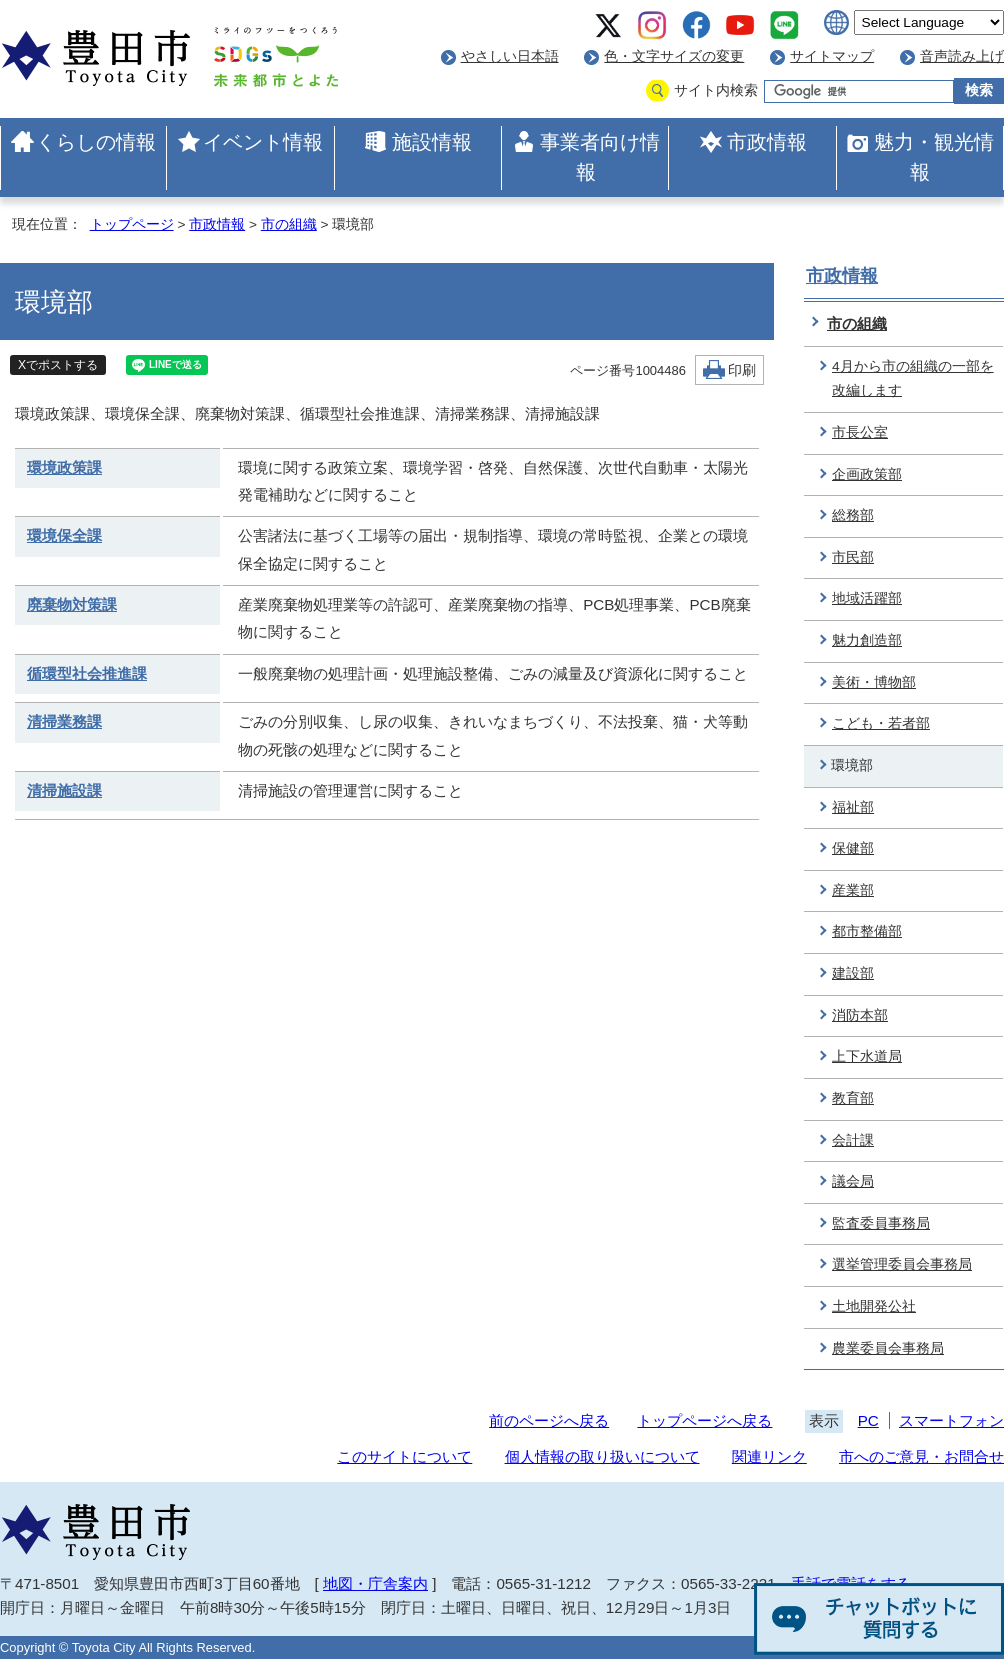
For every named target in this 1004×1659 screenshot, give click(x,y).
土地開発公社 (874, 1306)
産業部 (853, 890)
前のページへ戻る (549, 1420)
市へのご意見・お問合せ (921, 1456)
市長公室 (860, 432)
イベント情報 (263, 142)
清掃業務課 (64, 721)
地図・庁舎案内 (375, 1583)
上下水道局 (867, 1056)
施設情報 (432, 142)
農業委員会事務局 (888, 1348)
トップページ (132, 224)
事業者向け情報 (600, 157)
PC (868, 1420)
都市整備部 (867, 931)
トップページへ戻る (704, 1420)
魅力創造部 (867, 640)
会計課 (853, 1140)
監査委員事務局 (881, 1223)
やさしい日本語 (510, 56)
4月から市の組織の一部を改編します (913, 379)
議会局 (853, 1181)
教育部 (853, 1098)
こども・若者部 (881, 723)
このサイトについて (404, 1456)
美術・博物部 (874, 682)
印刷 (742, 370)
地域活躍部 (867, 598)
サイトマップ (832, 56)
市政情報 (767, 142)
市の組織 (289, 224)
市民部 (853, 557)
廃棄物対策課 (72, 604)
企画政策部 (867, 474)
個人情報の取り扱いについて (602, 1456)
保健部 (853, 848)
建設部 (853, 973)
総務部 (853, 515)
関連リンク (769, 1456)
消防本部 (860, 1015)
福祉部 (853, 807)
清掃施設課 (64, 790)
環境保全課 (64, 535)
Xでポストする (58, 365)
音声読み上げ (962, 56)
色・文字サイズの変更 (674, 56)
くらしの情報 (96, 142)
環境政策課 (64, 467)
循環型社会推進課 (87, 673)
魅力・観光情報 (934, 157)
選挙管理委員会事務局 (902, 1264)
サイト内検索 (716, 90)
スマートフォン (951, 1420)
